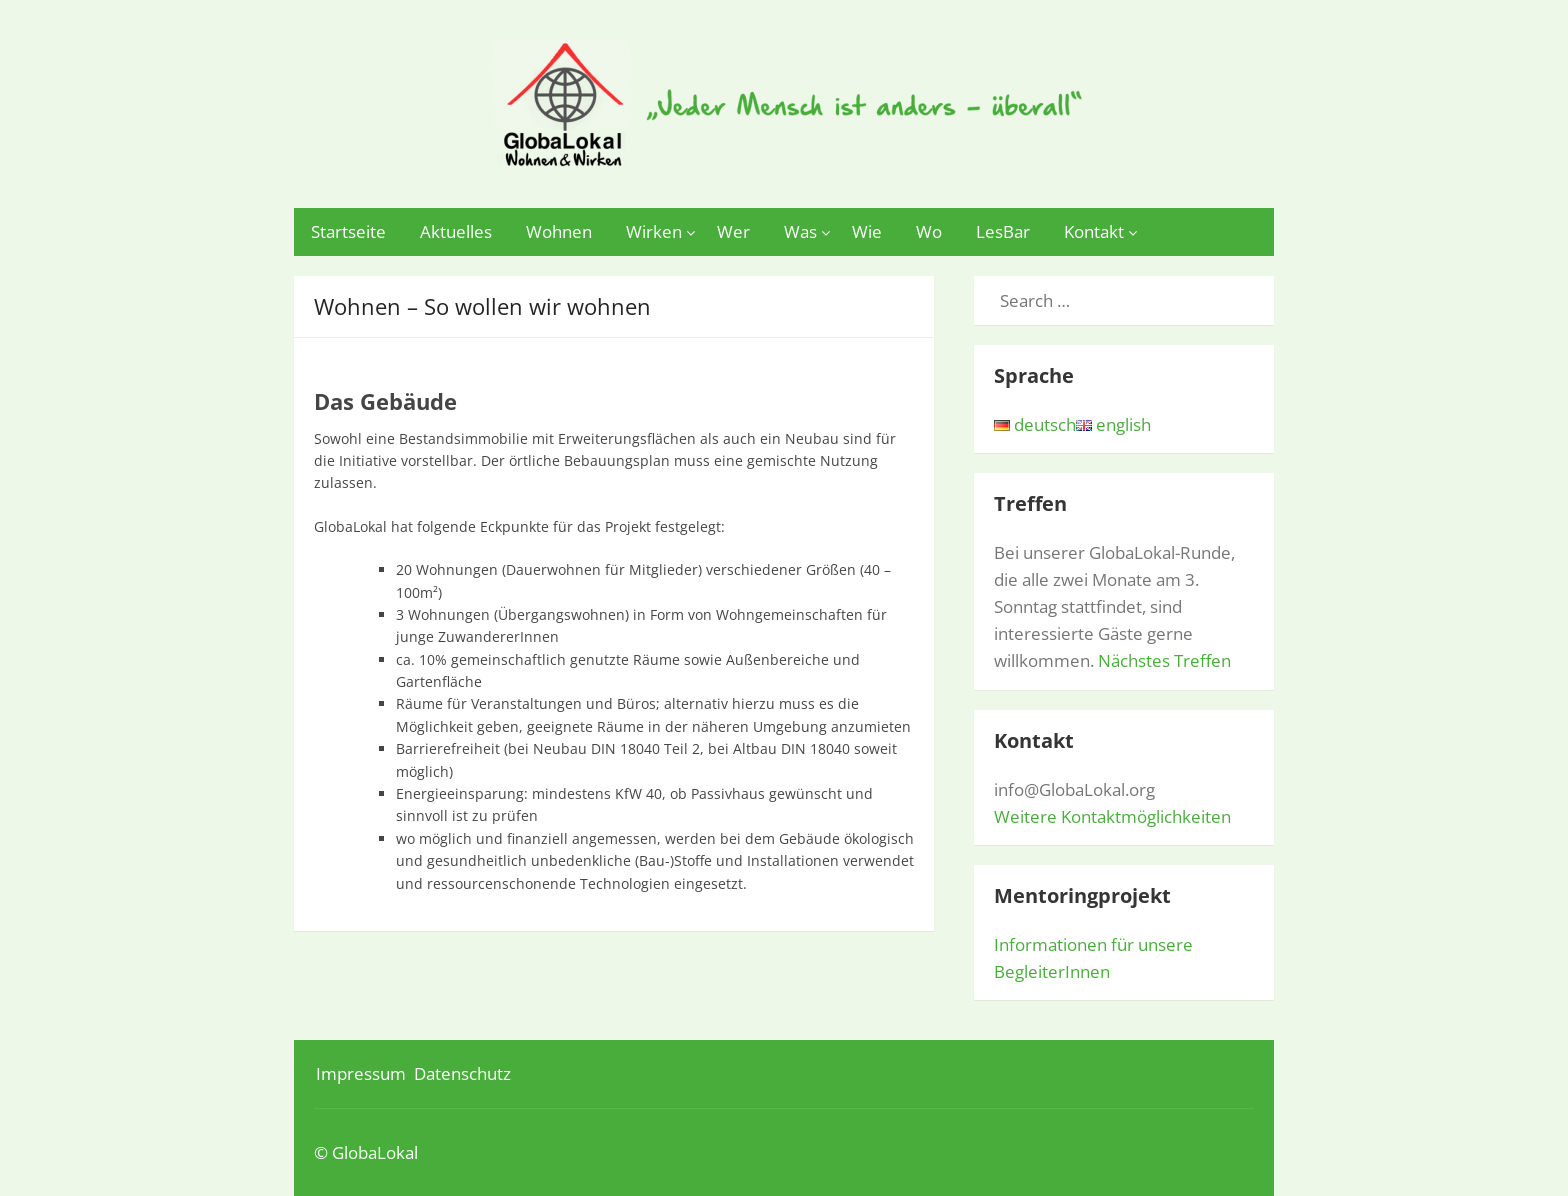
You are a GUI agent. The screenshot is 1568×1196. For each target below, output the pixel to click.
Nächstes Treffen (1164, 660)
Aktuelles (456, 231)
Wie (867, 231)
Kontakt (1094, 231)
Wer (733, 231)
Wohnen (559, 231)
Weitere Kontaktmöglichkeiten (1112, 816)
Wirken (654, 231)
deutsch (1035, 424)
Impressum (361, 1073)
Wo (929, 231)
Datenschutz (462, 1073)
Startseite (348, 231)
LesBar (1003, 231)
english (1113, 424)
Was (800, 231)
